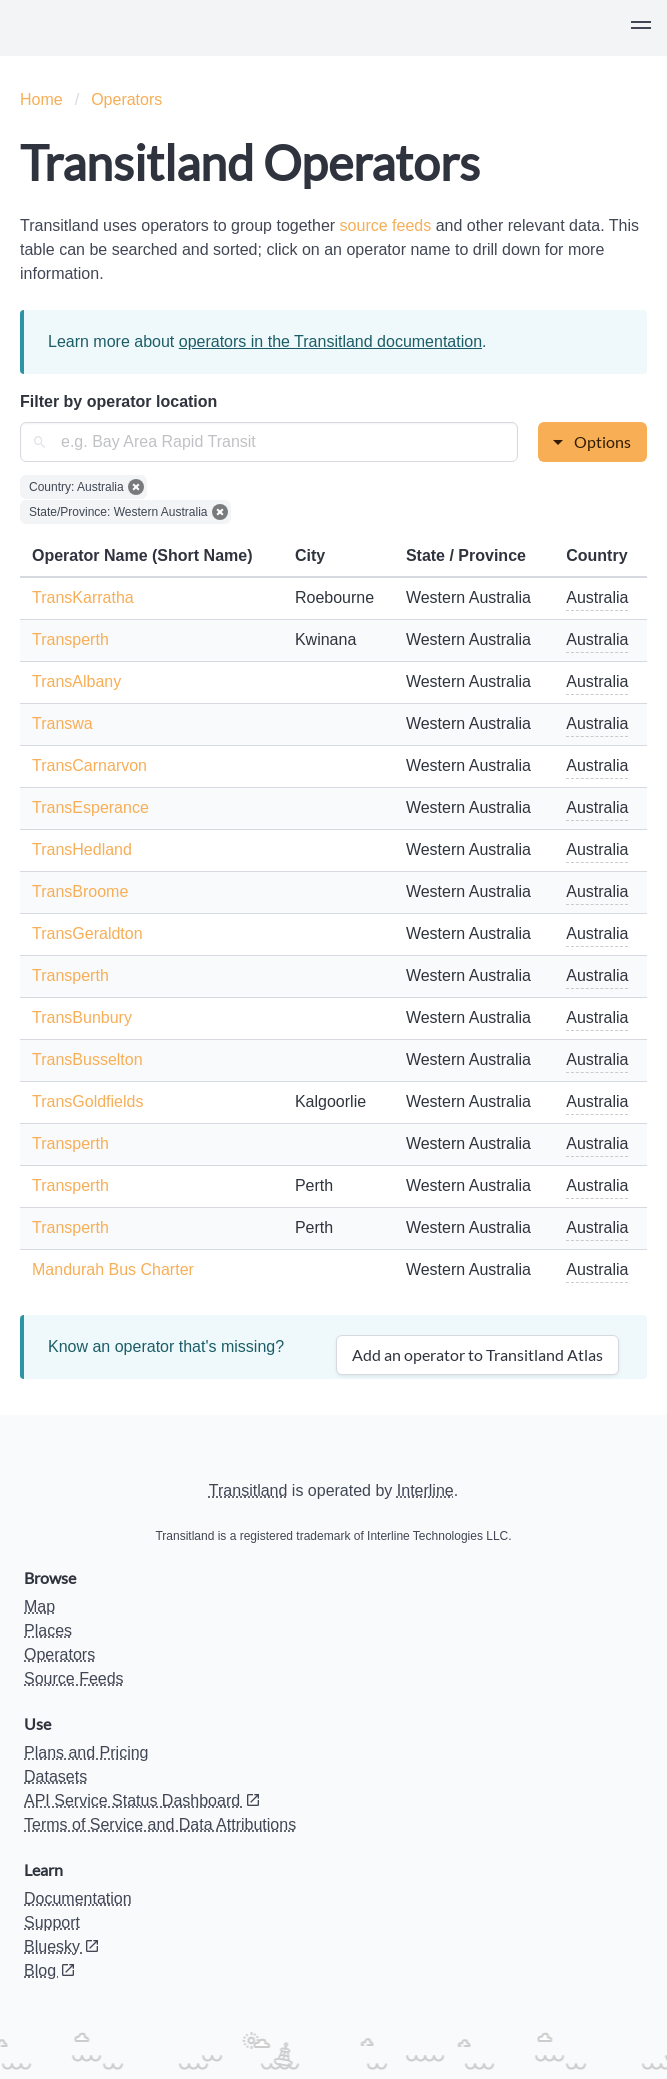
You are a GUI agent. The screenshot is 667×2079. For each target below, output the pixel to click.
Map (39, 1606)
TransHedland (82, 849)
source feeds (388, 225)
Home (41, 99)
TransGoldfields (87, 1101)
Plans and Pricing (86, 1752)
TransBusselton (87, 1059)
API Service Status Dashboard (142, 1800)
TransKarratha (83, 597)
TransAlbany (76, 681)
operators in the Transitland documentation (330, 341)
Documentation (78, 1898)
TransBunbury (82, 1017)
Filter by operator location (118, 401)
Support (52, 1922)
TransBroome (80, 891)
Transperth (70, 639)
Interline (425, 1490)
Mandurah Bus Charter (113, 1269)
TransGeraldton (87, 933)
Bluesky (62, 1946)
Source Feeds (74, 1678)
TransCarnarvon (89, 765)
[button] (641, 28)
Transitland (248, 1490)
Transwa (62, 723)
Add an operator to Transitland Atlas (477, 1354)
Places (48, 1630)
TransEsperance (90, 807)
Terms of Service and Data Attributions (160, 1824)
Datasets (55, 1776)
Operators (126, 99)
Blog (50, 1970)
